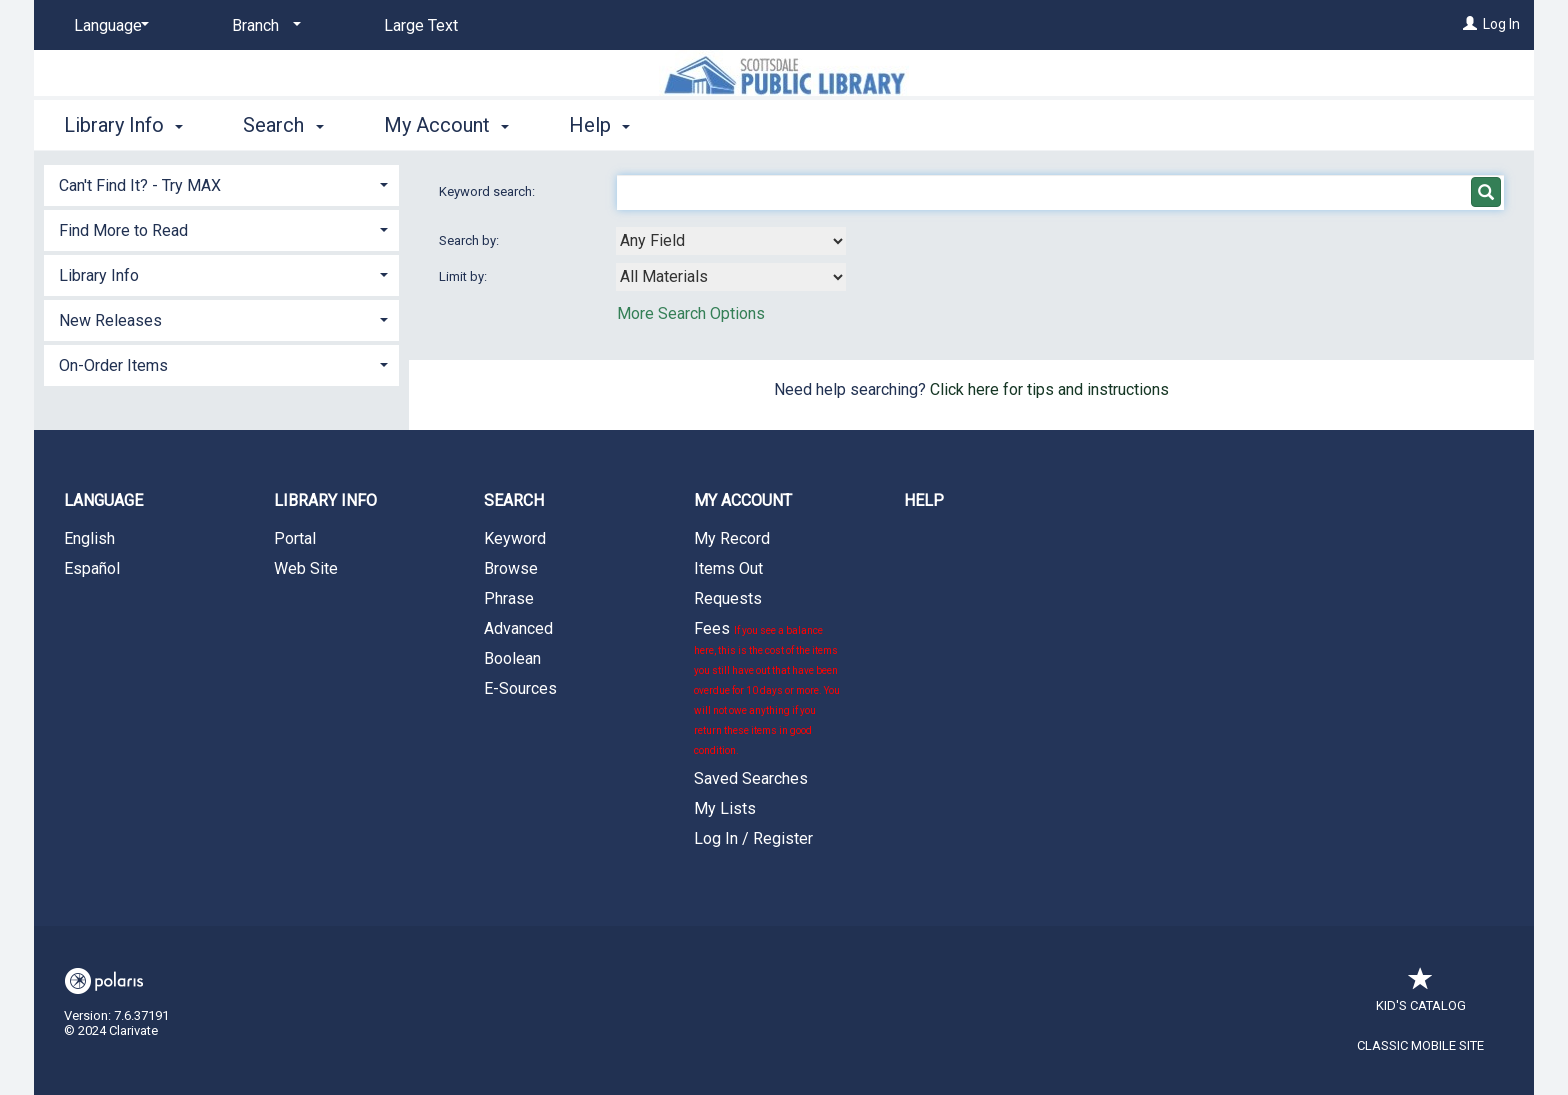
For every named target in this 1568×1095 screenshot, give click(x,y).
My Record (732, 538)
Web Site (306, 568)
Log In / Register (753, 838)
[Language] (108, 26)
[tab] (221, 183)
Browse (511, 568)
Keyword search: (488, 191)
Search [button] (283, 125)
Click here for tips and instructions (1049, 389)
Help (924, 500)
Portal (295, 538)
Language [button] (103, 500)
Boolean (512, 658)
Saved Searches (751, 778)
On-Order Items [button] (113, 365)
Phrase (509, 598)
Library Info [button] (123, 125)
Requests (728, 598)
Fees (767, 687)
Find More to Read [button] (123, 230)
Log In (1501, 24)
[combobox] (731, 241)
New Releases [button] (110, 320)
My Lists (725, 808)
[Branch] (263, 26)
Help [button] (599, 125)
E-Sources (520, 688)
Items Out (728, 568)
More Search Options (691, 313)
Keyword (515, 538)
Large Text (421, 25)
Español (92, 568)
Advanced (518, 628)
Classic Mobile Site (1420, 1045)
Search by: (470, 240)
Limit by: (464, 276)
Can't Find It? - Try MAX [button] (140, 185)
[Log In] (1470, 24)
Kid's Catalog (1421, 995)
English (89, 538)
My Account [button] (446, 125)
